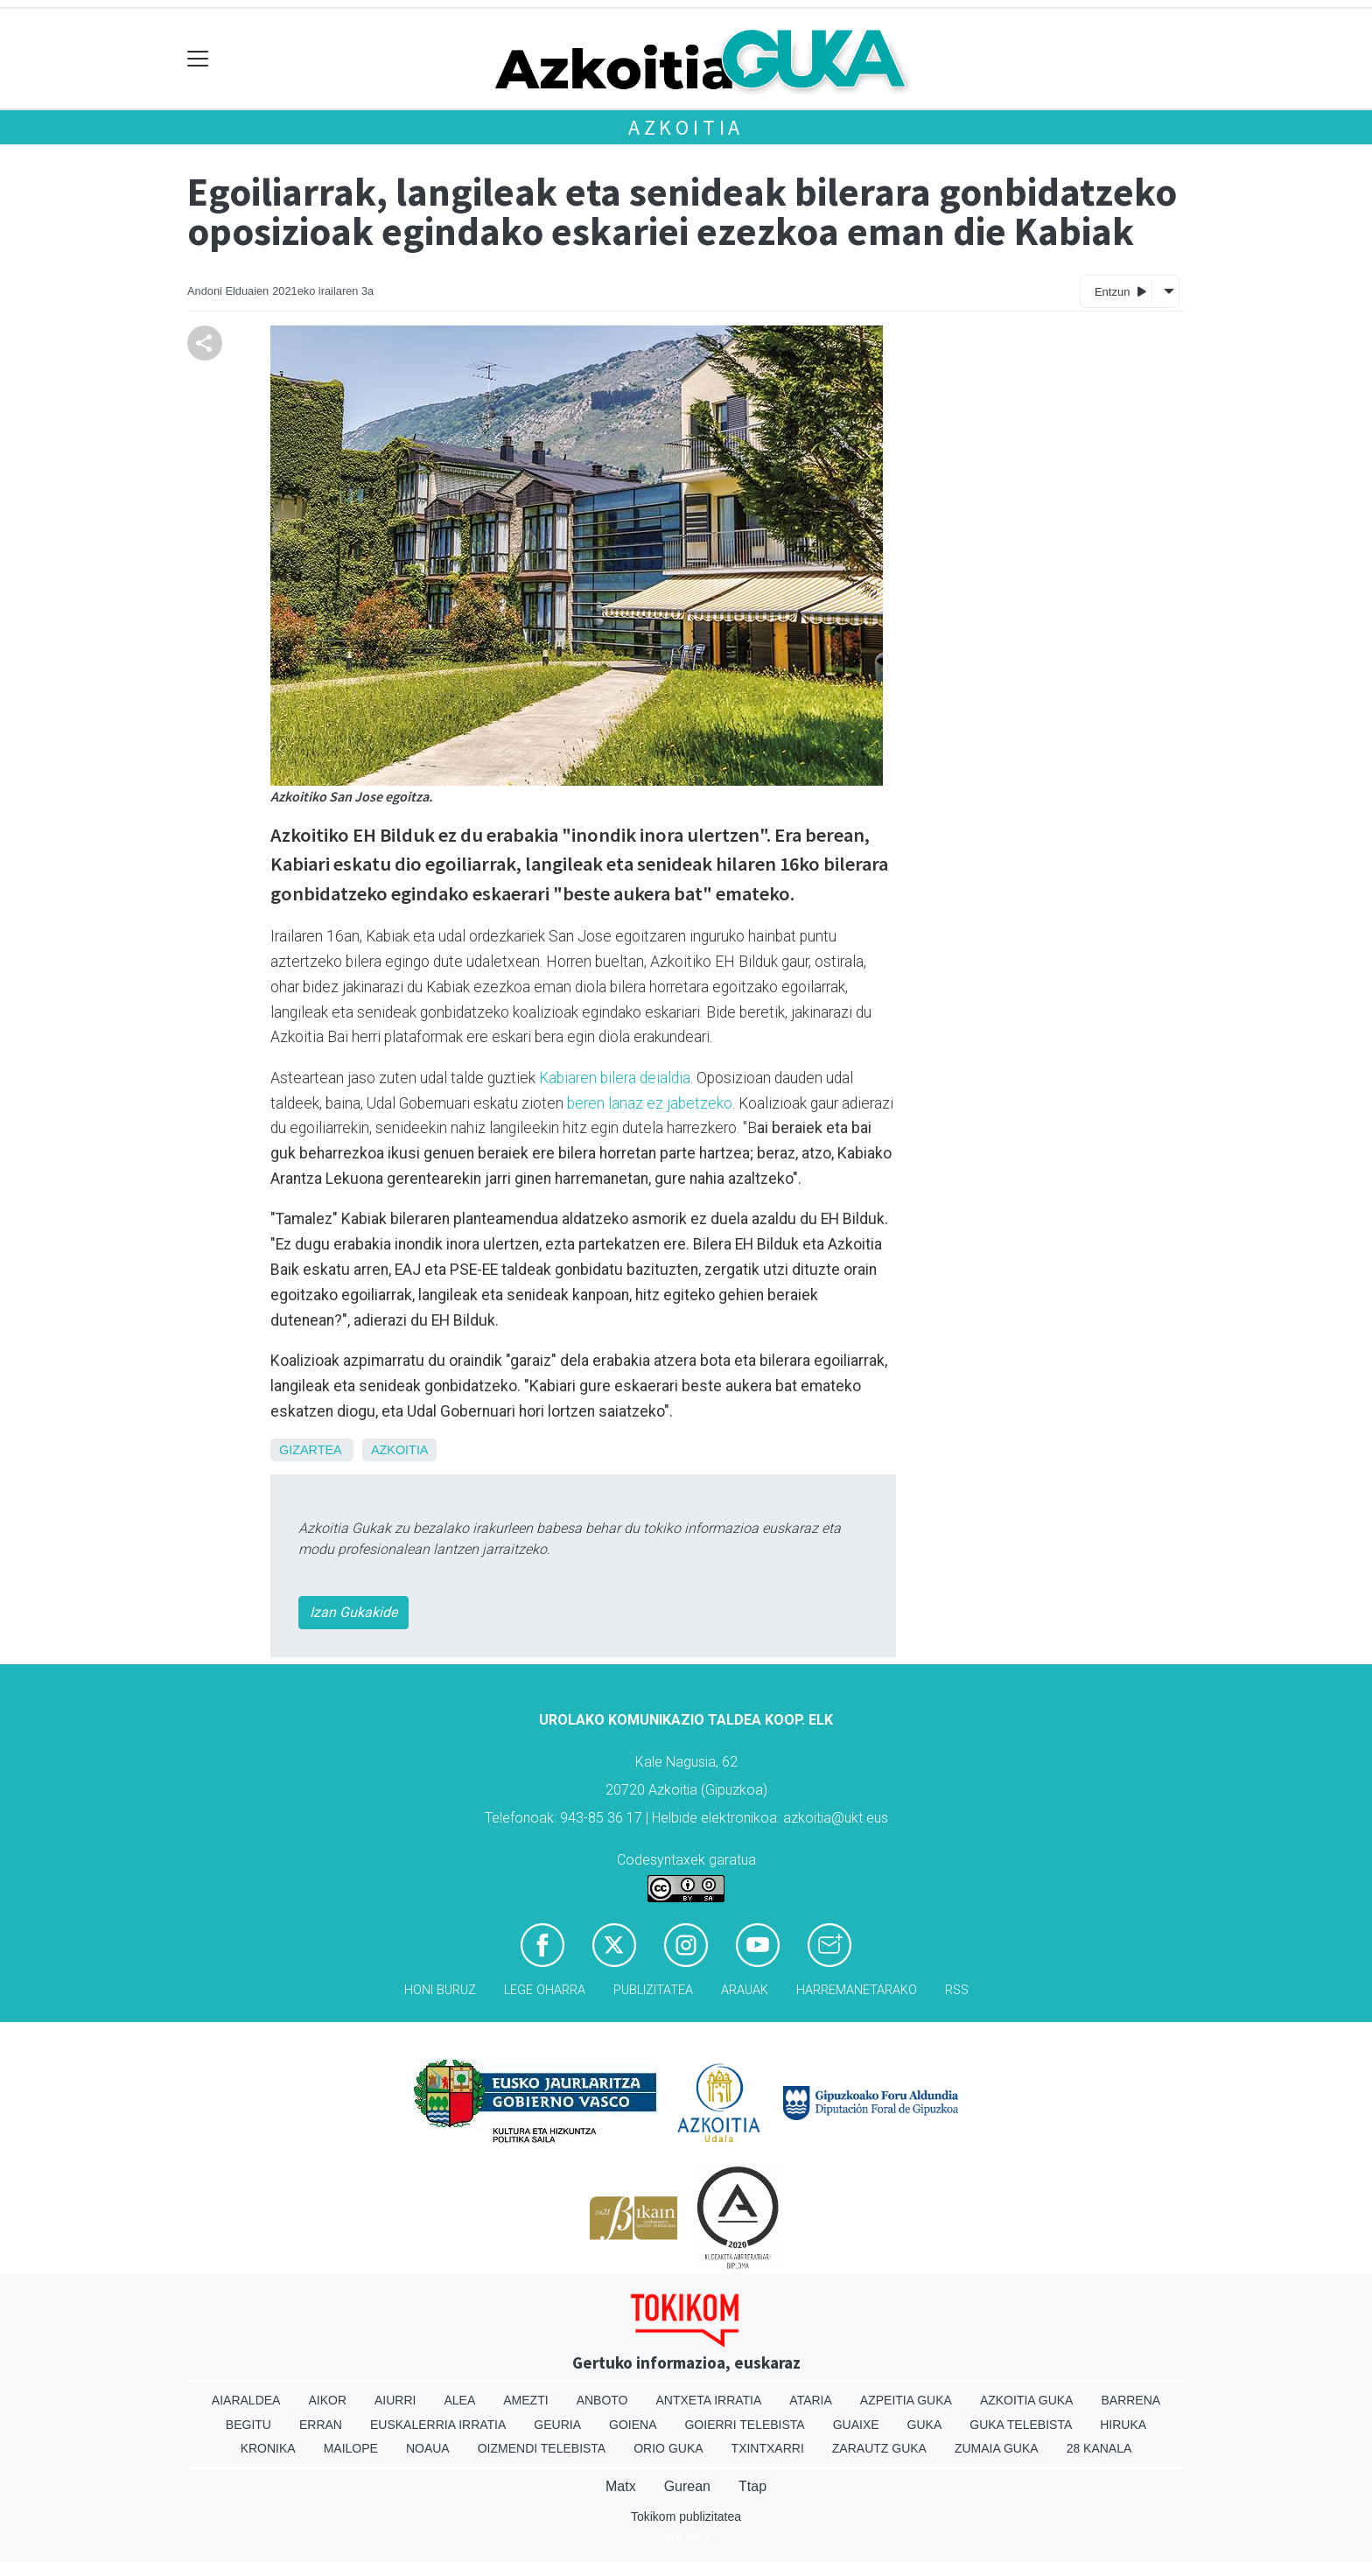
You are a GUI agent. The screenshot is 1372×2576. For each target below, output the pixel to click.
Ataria (810, 2400)
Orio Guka (668, 2448)
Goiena (632, 2425)
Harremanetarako (856, 1990)
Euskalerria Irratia (438, 2425)
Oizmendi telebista (542, 2448)
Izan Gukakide (353, 1612)
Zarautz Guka (879, 2448)
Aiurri (395, 2400)
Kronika (268, 2448)
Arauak (744, 1990)
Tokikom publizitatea (686, 2517)
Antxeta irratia (709, 2400)
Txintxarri (768, 2448)
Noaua (428, 2448)
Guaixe (856, 2425)
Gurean (687, 2486)
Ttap (752, 2486)
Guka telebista (1021, 2425)
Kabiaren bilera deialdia (614, 1078)
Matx (621, 2486)
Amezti (525, 2400)
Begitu (248, 2425)
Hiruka (1123, 2425)
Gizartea (310, 1450)
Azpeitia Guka (906, 2400)
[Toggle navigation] (198, 59)
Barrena (1130, 2400)
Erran (320, 2425)
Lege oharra (544, 1990)
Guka (924, 2425)
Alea (459, 2400)
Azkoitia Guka (1027, 2400)
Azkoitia (686, 127)
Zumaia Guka (997, 2448)
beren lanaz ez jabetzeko (649, 1103)
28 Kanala (1099, 2448)
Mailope (351, 2448)
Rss (957, 1990)
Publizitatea (653, 1990)
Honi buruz (440, 1990)
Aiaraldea (246, 2400)
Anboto (602, 2400)
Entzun (1120, 291)
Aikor (327, 2400)
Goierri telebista (744, 2425)
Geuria (557, 2425)
